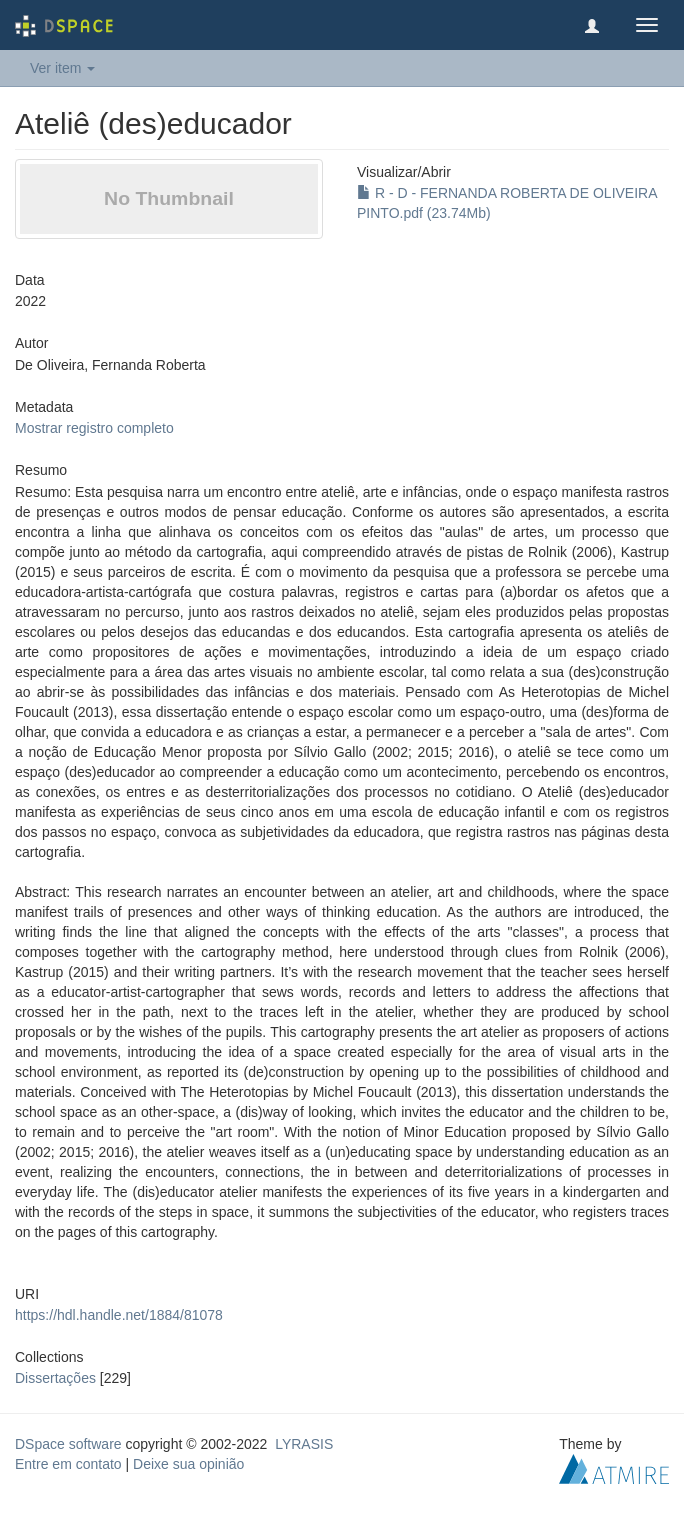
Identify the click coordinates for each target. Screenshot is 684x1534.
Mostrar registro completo (94, 428)
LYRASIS (304, 1444)
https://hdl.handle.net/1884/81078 (119, 1315)
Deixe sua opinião (188, 1464)
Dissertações (55, 1378)
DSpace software (68, 1444)
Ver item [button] (62, 68)
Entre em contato (68, 1464)
